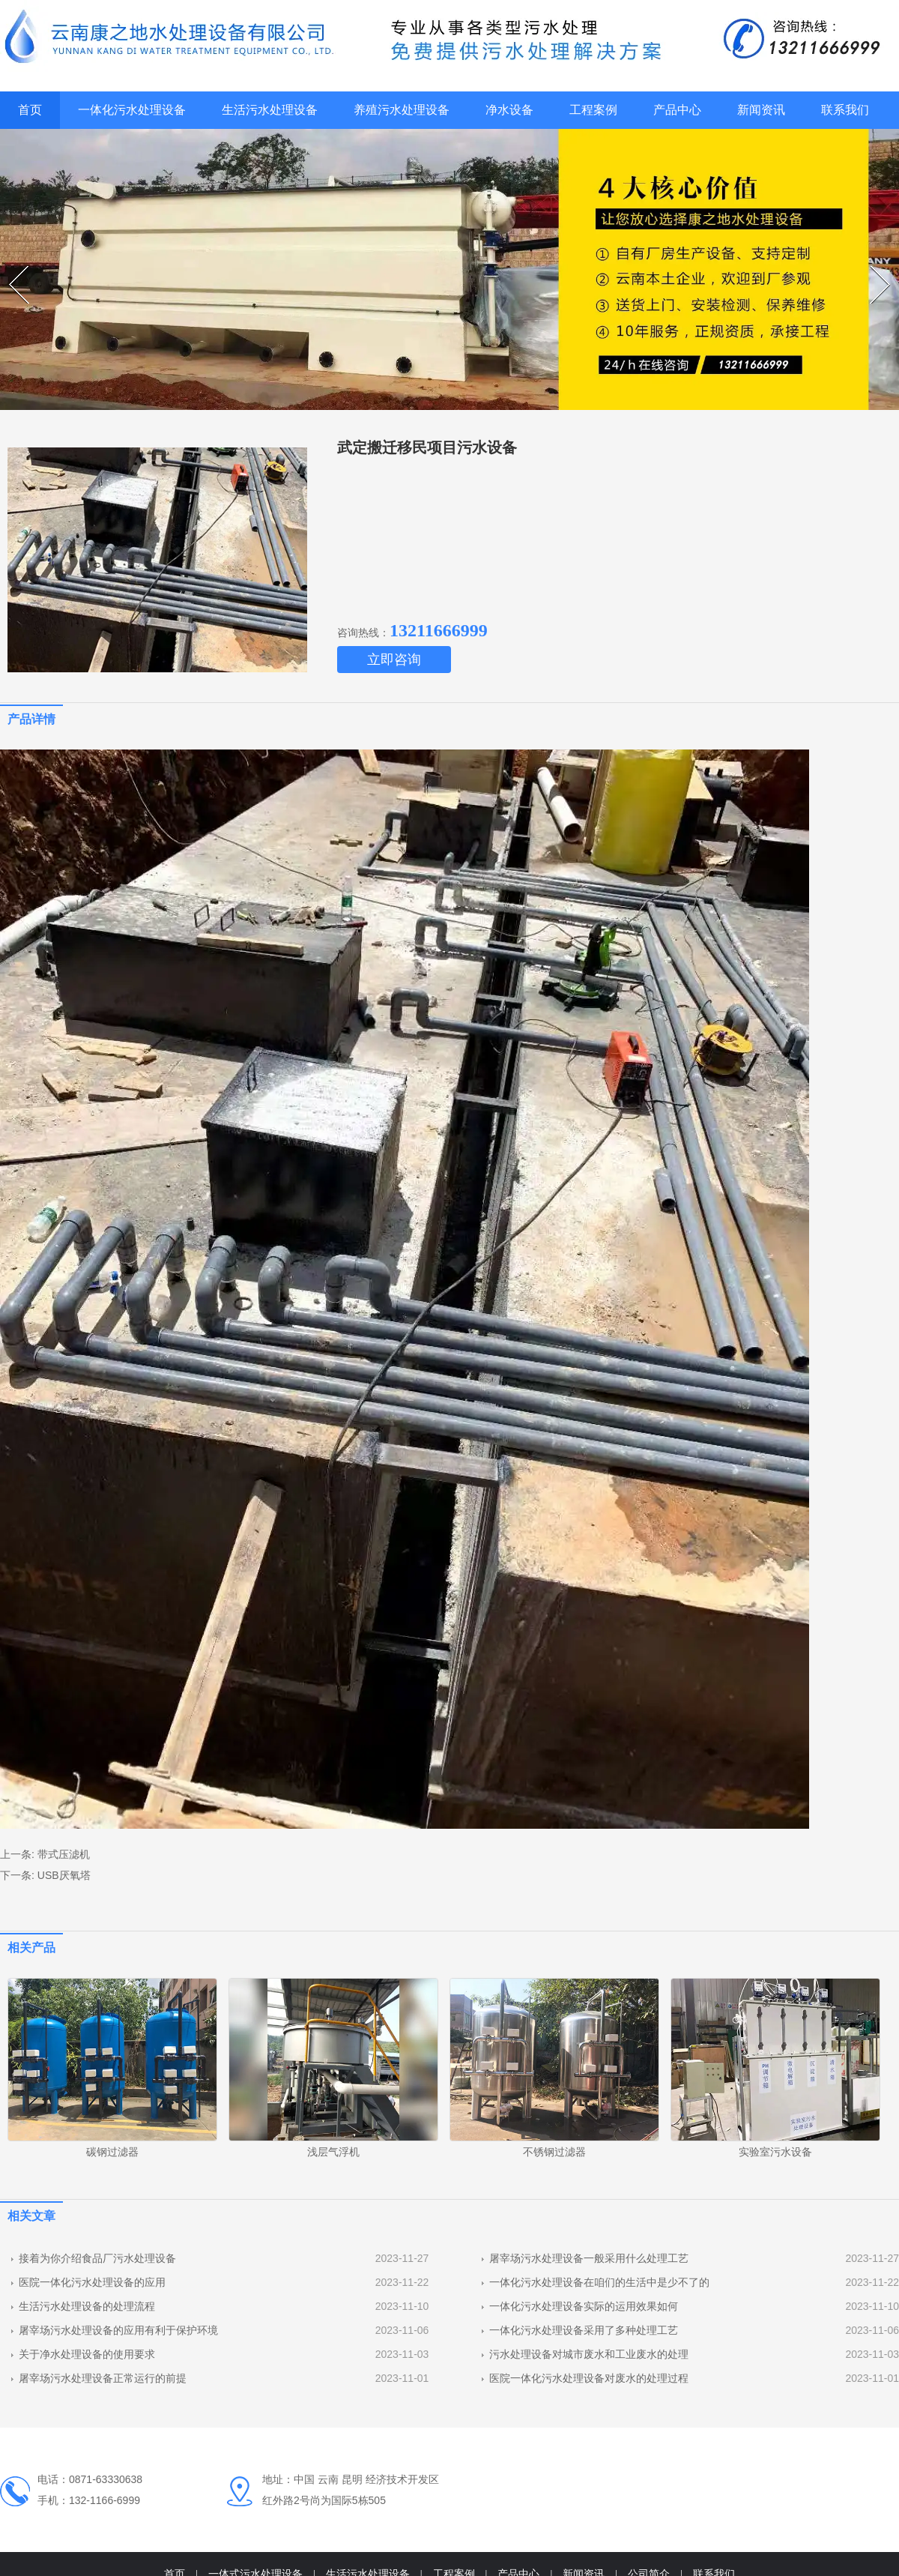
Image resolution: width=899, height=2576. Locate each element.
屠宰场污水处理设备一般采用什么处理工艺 (588, 2258)
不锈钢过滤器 (554, 2152)
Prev (11, 266)
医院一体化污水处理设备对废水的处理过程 (588, 2378)
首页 (30, 109)
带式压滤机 (63, 1854)
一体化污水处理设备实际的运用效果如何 (583, 2306)
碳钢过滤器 (112, 2152)
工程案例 (593, 109)
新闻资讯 (761, 109)
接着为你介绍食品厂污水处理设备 (97, 2258)
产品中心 (677, 109)
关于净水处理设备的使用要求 (87, 2354)
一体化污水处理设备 (132, 109)
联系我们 (845, 109)
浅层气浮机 (333, 2152)
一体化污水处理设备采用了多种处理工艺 (583, 2330)
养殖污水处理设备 (402, 109)
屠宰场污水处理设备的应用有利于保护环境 (118, 2330)
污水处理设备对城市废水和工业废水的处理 (588, 2354)
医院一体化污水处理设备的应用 (92, 2282)
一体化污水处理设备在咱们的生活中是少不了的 (599, 2282)
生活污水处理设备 (270, 109)
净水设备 (509, 109)
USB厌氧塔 (64, 1875)
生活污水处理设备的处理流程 (87, 2306)
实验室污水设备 (775, 2152)
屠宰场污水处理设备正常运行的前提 (103, 2378)
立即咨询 (394, 659)
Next (872, 266)
